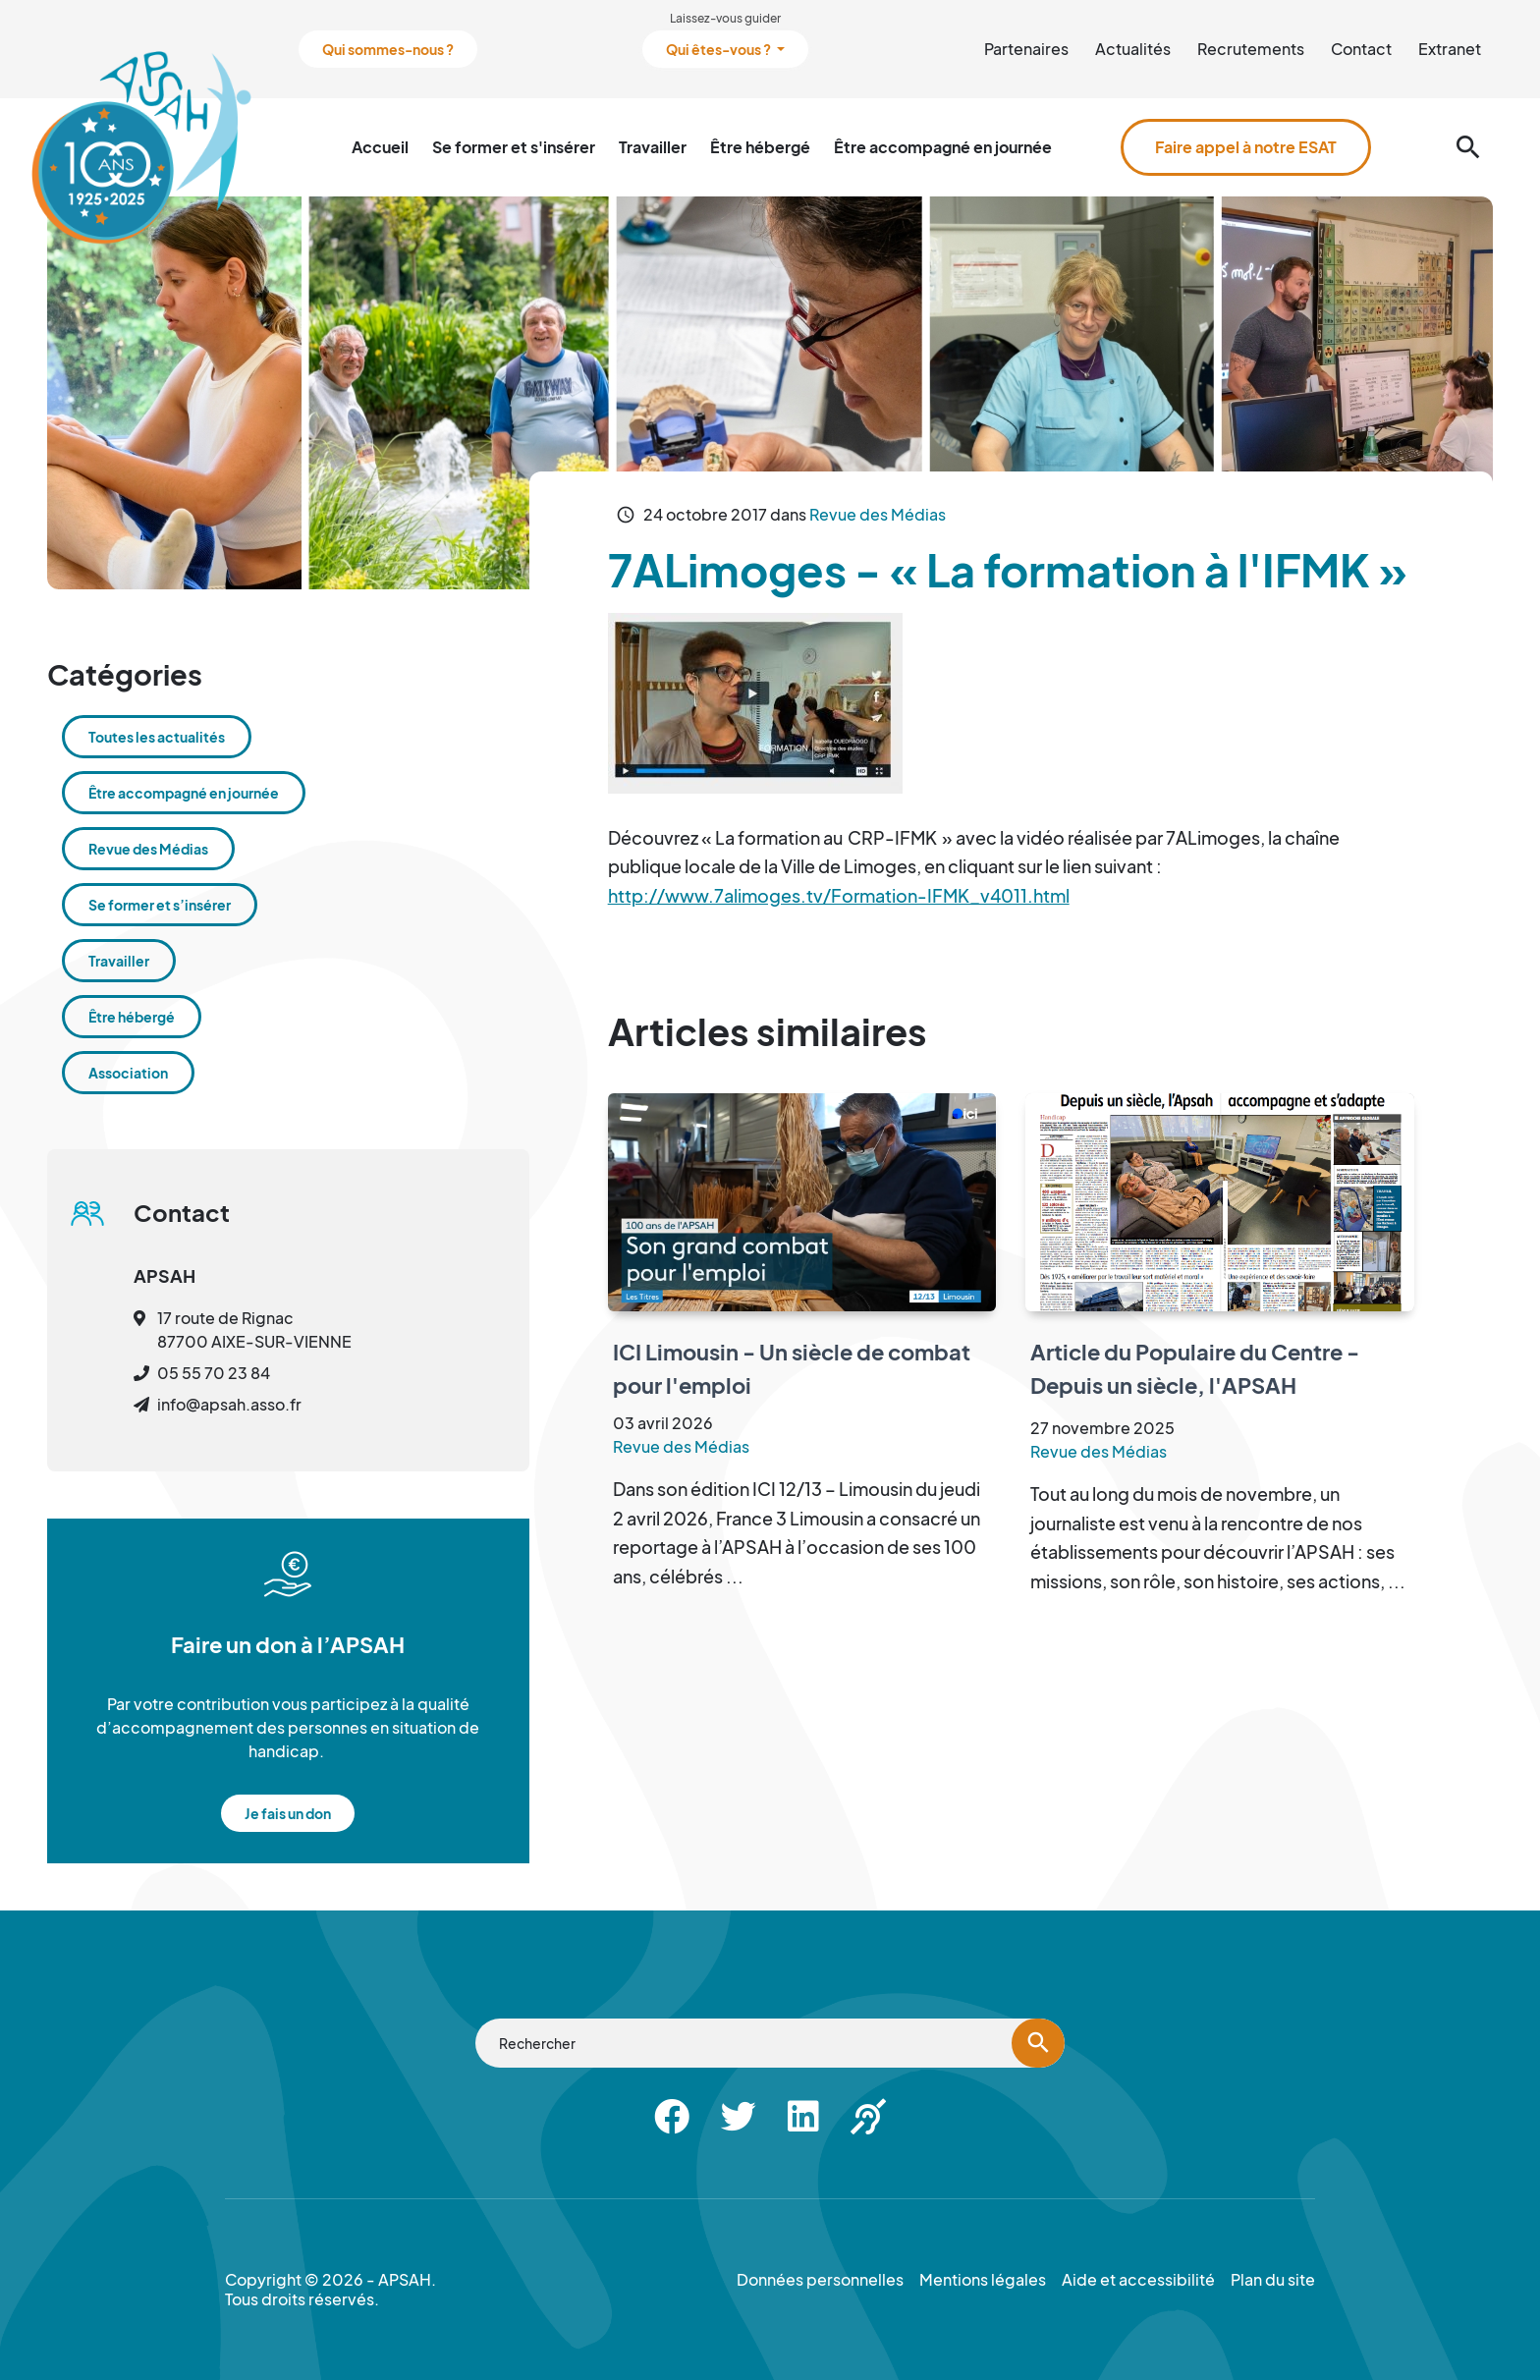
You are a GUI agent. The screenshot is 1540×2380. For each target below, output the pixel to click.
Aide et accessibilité (1138, 2280)
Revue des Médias (877, 514)
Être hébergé (760, 147)
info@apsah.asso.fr (229, 1404)
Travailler (653, 147)
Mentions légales (982, 2280)
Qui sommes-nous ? (388, 49)
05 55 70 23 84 (213, 1372)
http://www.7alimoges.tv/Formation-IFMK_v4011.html (839, 895)
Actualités (1133, 48)
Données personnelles (820, 2280)
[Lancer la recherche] (1038, 2043)
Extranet (1449, 48)
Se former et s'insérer (513, 147)
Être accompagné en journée (943, 147)
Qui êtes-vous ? (719, 49)
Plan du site (1273, 2280)
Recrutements (1250, 48)
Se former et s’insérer (159, 904)
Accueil (380, 147)
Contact (1361, 48)
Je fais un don (288, 1813)
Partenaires (1026, 48)
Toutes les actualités (156, 737)
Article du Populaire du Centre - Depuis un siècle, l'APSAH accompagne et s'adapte (1194, 1384)
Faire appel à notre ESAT (1246, 147)
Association (128, 1072)
